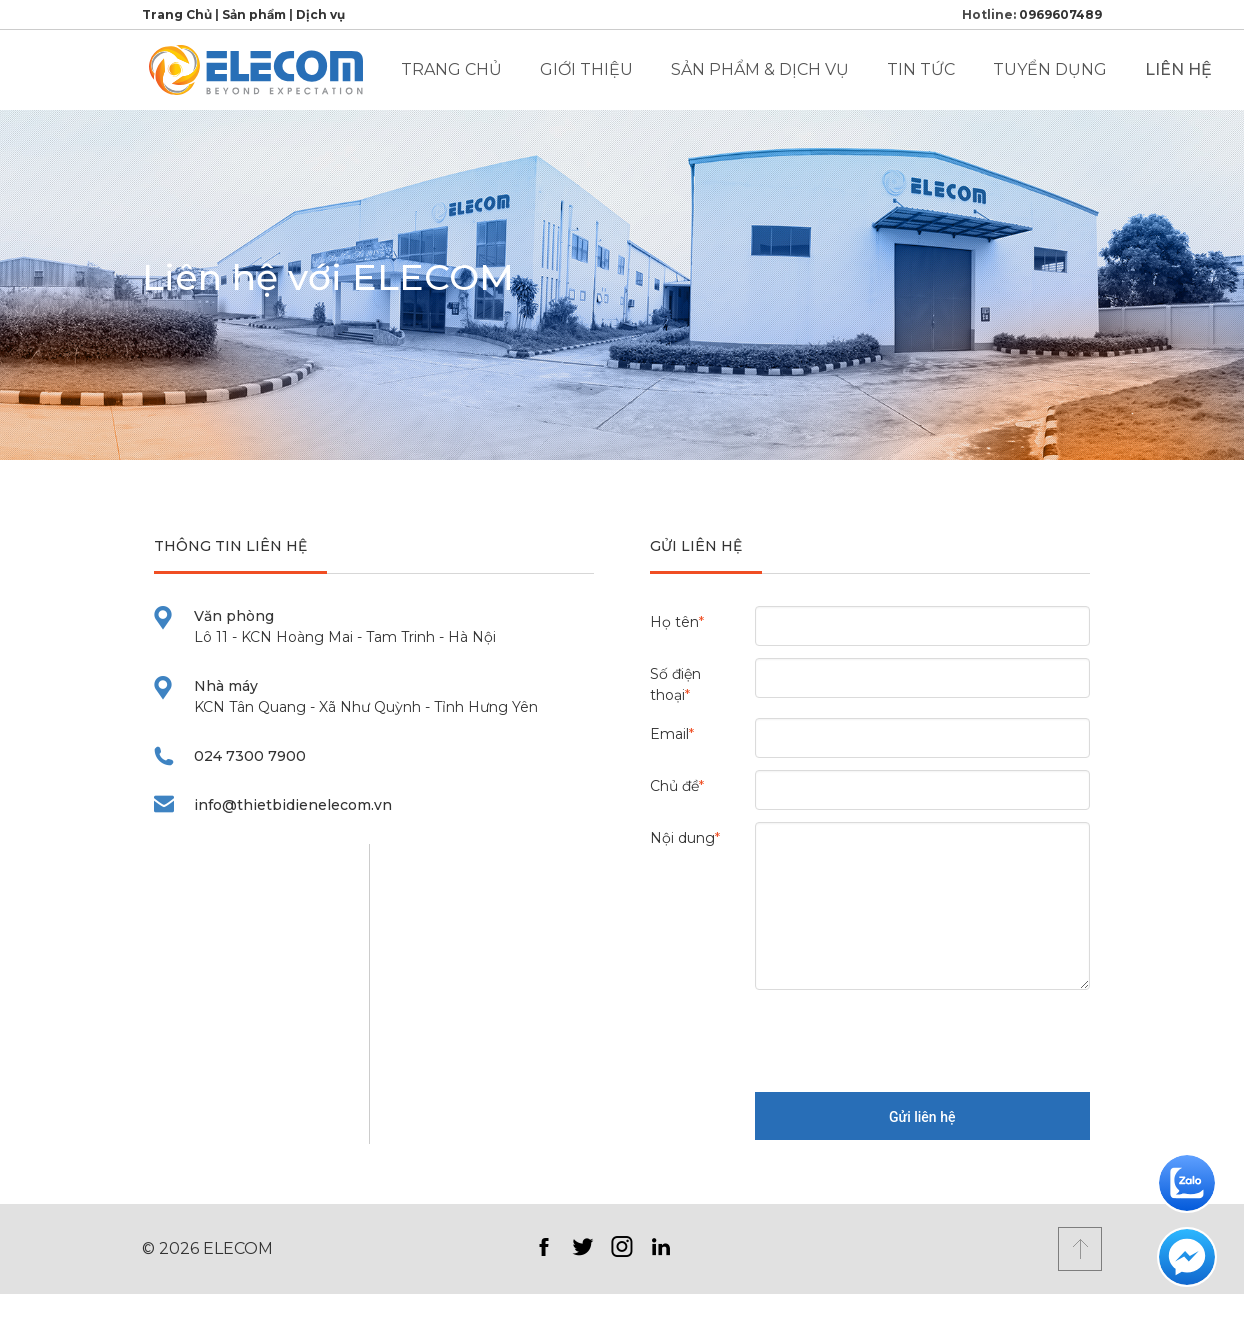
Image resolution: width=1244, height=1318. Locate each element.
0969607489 (1060, 14)
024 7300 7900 (250, 756)
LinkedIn (660, 1246)
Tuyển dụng (1050, 69)
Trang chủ (451, 69)
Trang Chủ (177, 14)
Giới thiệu (586, 69)
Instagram (621, 1246)
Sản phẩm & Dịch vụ (760, 69)
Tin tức (921, 69)
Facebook (543, 1246)
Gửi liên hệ (922, 1117)
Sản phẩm (254, 14)
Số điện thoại (675, 684)
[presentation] (907, 1041)
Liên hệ (1178, 69)
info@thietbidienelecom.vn (293, 805)
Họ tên (677, 622)
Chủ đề (677, 786)
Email (672, 734)
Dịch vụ (320, 14)
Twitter (582, 1246)
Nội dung (685, 838)
